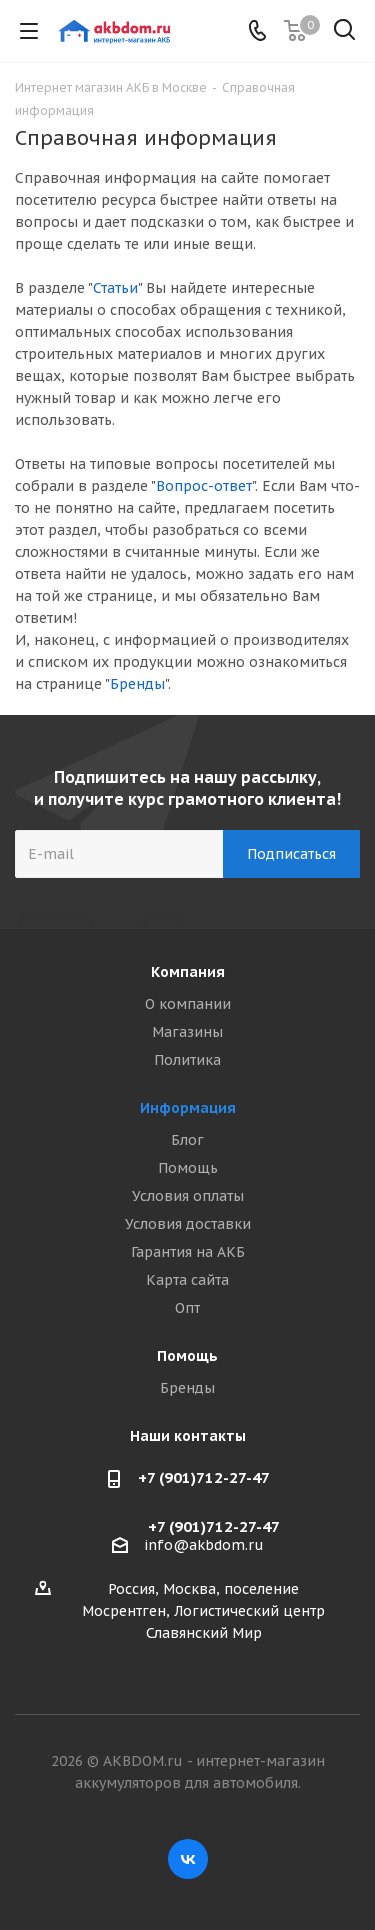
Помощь (188, 1168)
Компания (188, 972)
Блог (187, 1140)
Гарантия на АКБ (188, 1252)
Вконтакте (188, 1859)
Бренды (137, 684)
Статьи (115, 288)
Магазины (187, 1032)
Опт (187, 1308)
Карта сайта (187, 1280)
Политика (187, 1060)
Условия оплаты (188, 1196)
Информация (188, 1108)
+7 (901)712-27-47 (204, 1477)
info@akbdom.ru (204, 1545)
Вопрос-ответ (204, 486)
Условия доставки (188, 1224)
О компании (188, 1004)
